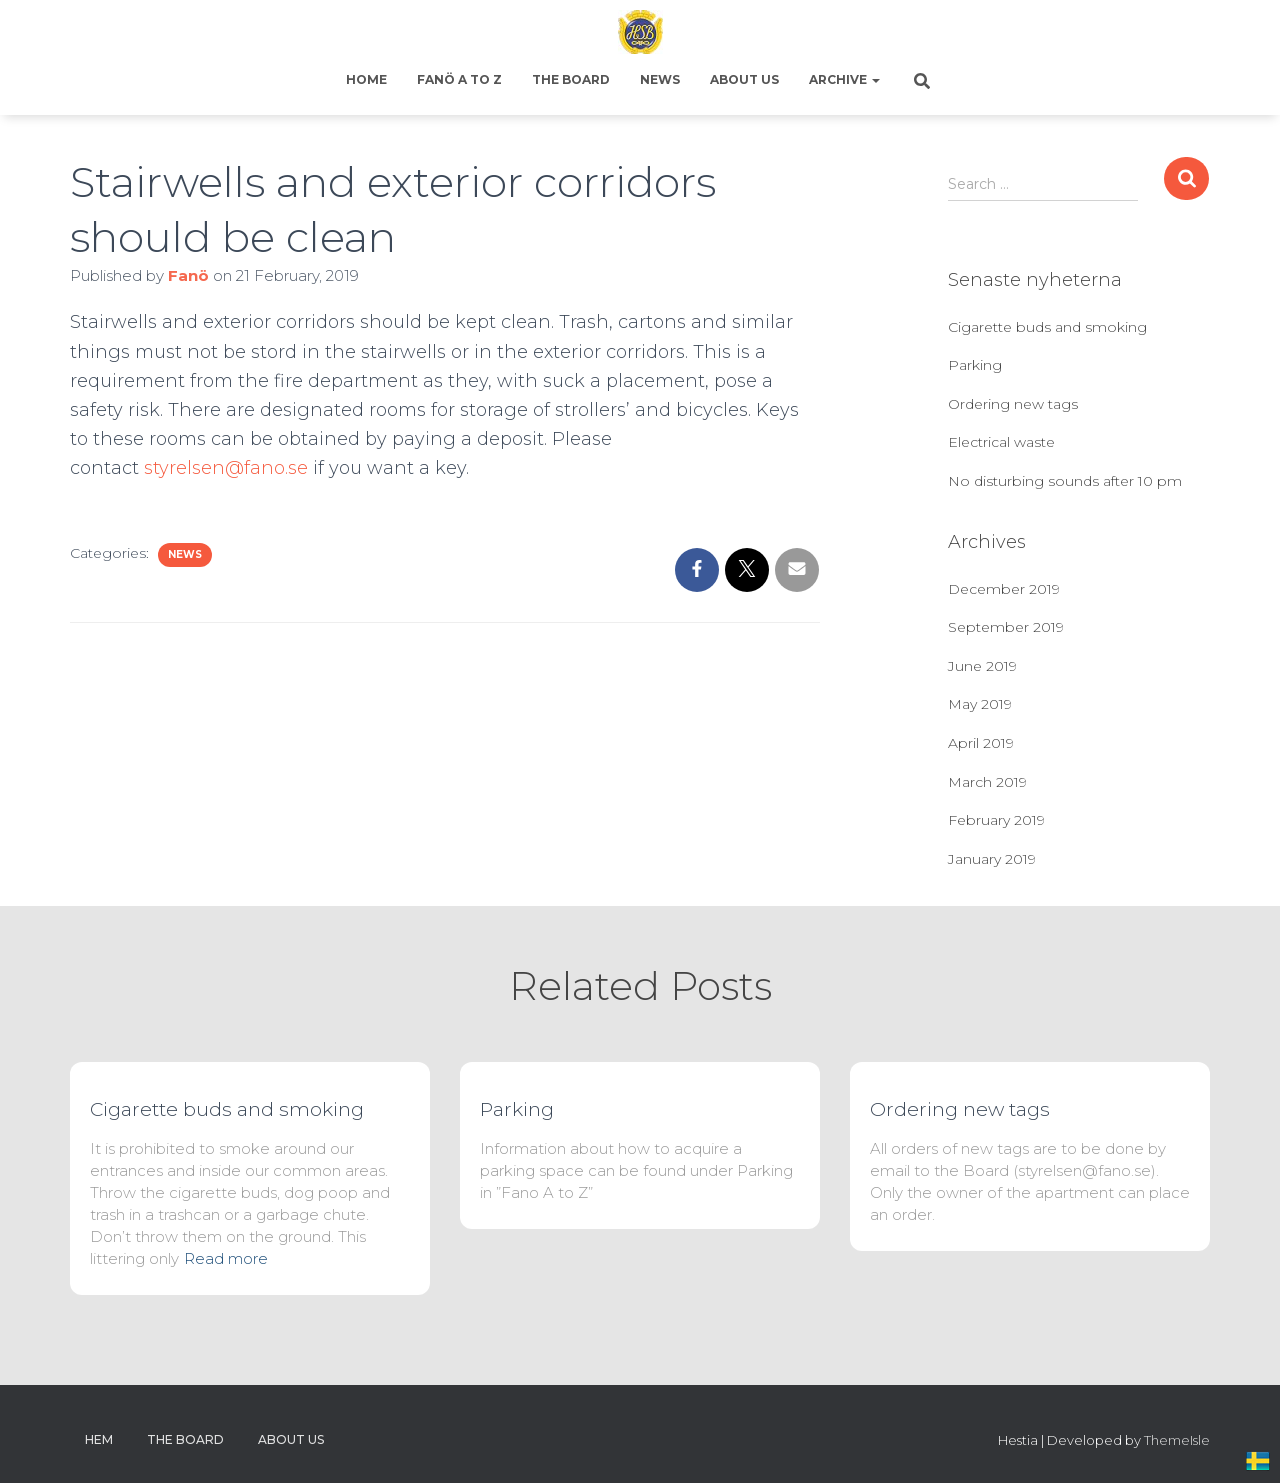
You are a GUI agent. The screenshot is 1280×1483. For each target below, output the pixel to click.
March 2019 (987, 782)
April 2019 (981, 743)
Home (366, 79)
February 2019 (996, 820)
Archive (844, 79)
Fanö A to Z (459, 79)
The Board (571, 79)
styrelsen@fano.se (226, 468)
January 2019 (992, 859)
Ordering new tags (1013, 404)
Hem (99, 1439)
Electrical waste (1001, 442)
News (660, 79)
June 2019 (982, 666)
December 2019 (1004, 589)
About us (744, 79)
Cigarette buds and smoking (1047, 327)
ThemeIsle (1177, 1440)
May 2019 (980, 704)
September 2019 (1006, 627)
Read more (226, 1258)
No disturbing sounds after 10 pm (1065, 481)
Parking (975, 365)
